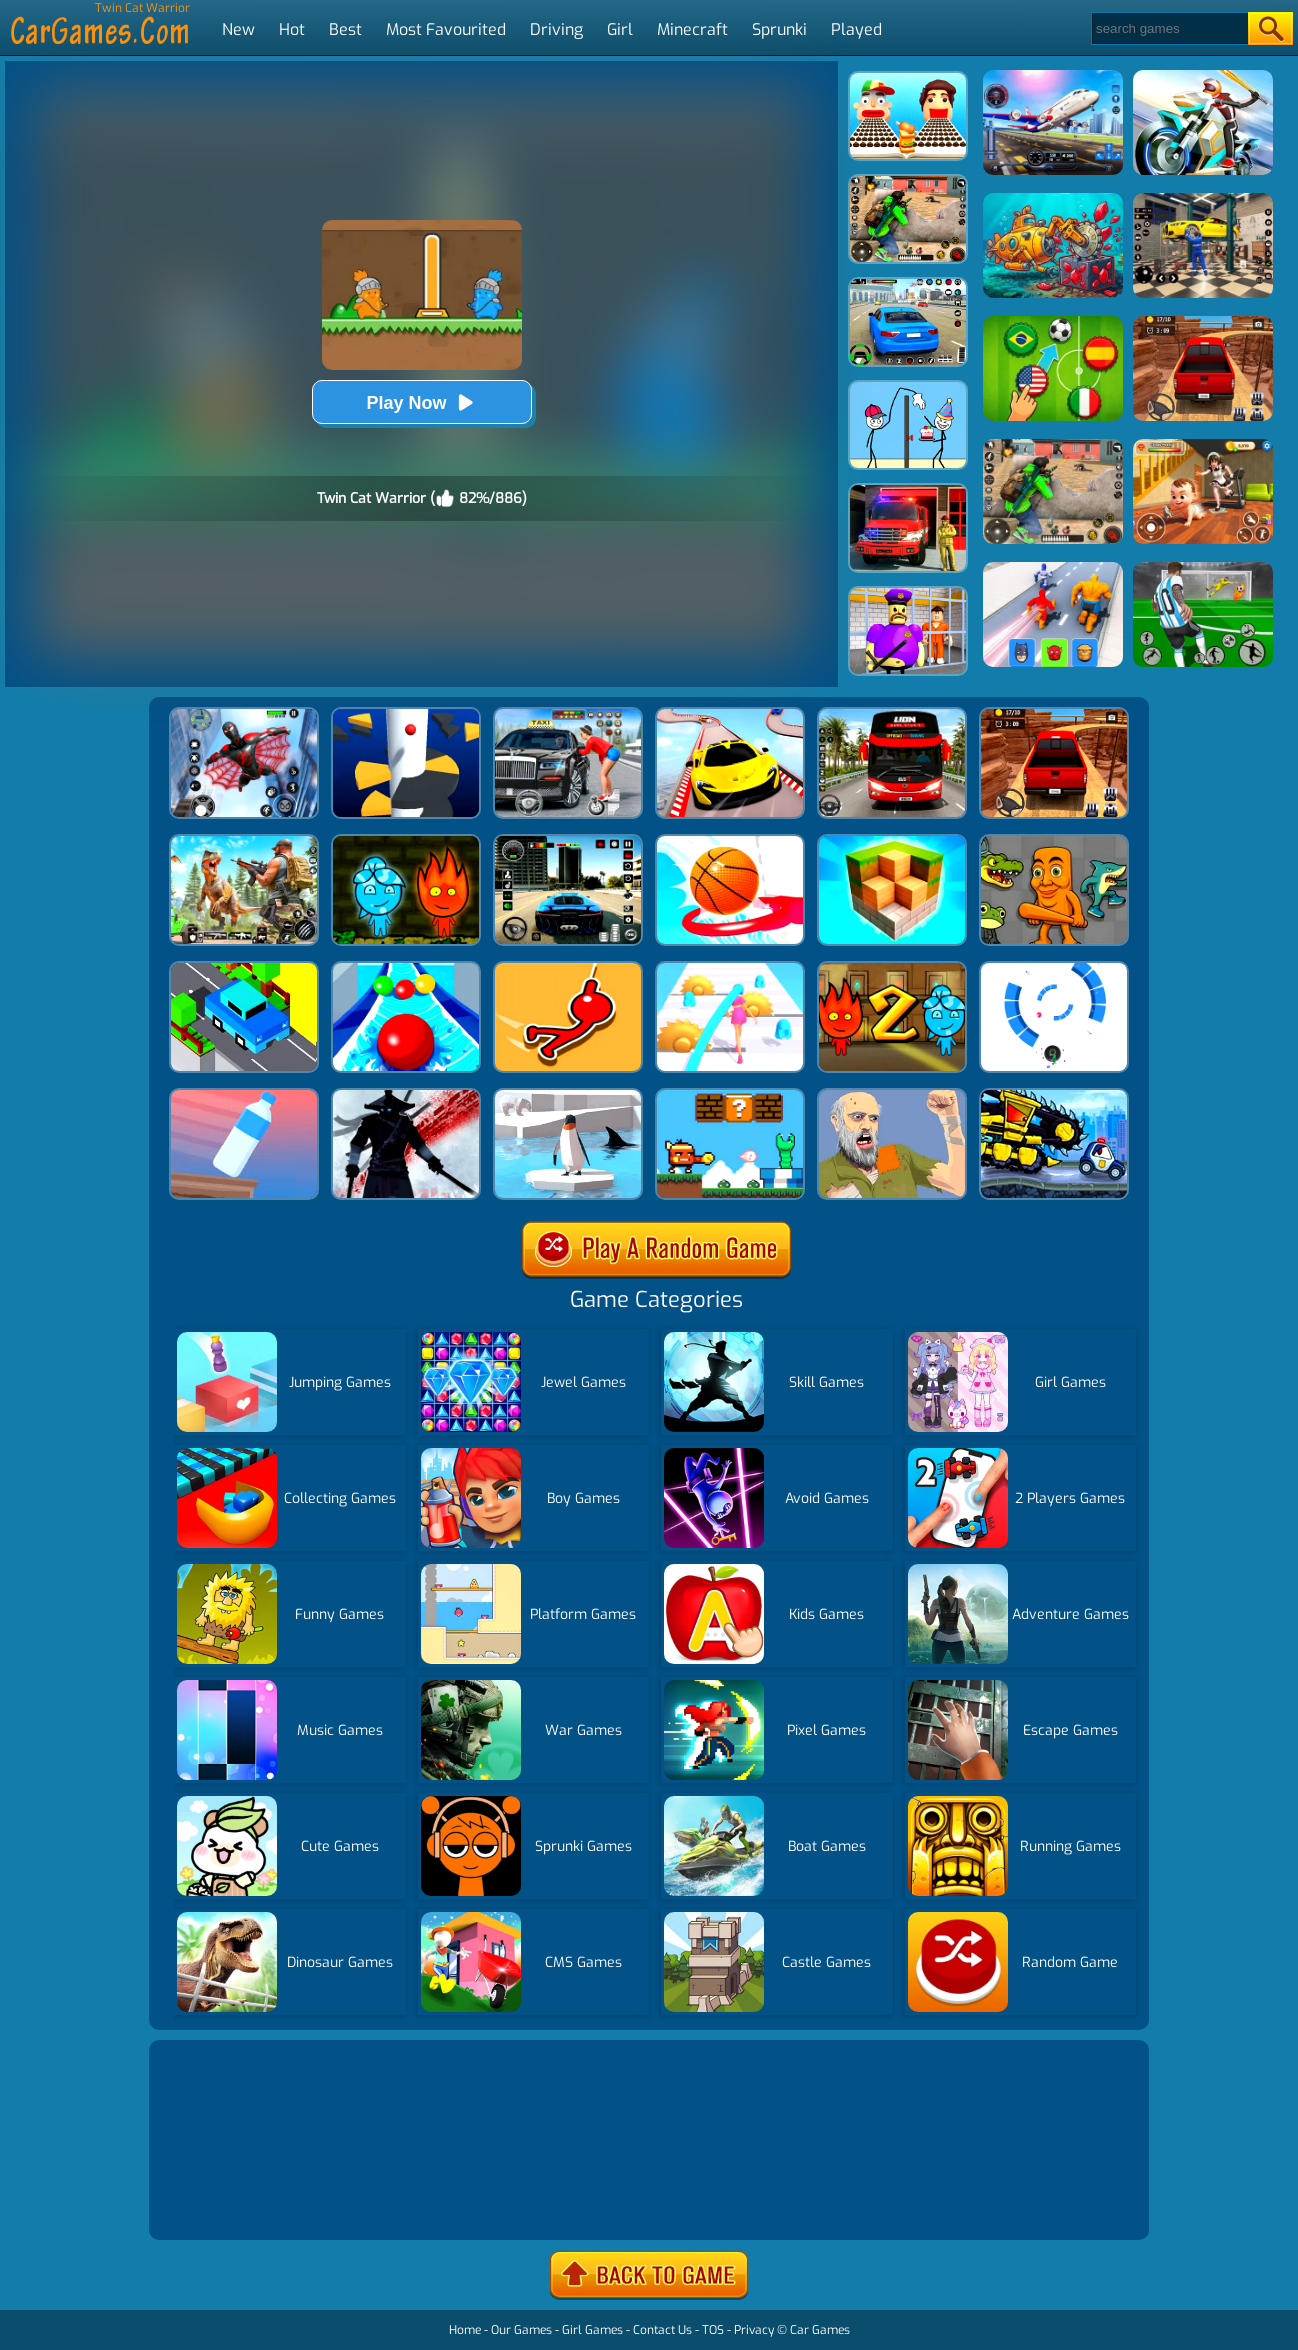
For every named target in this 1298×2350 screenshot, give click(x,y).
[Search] (1168, 28)
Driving (556, 29)
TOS (713, 2330)
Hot (292, 29)
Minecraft (692, 29)
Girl (620, 29)
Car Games (820, 2330)
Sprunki (779, 29)
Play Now (421, 402)
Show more (221, 2200)
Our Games (521, 2330)
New (238, 29)
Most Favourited (446, 29)
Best (345, 29)
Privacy (754, 2330)
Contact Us (662, 2330)
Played (856, 29)
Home (465, 2330)
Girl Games (592, 2330)
